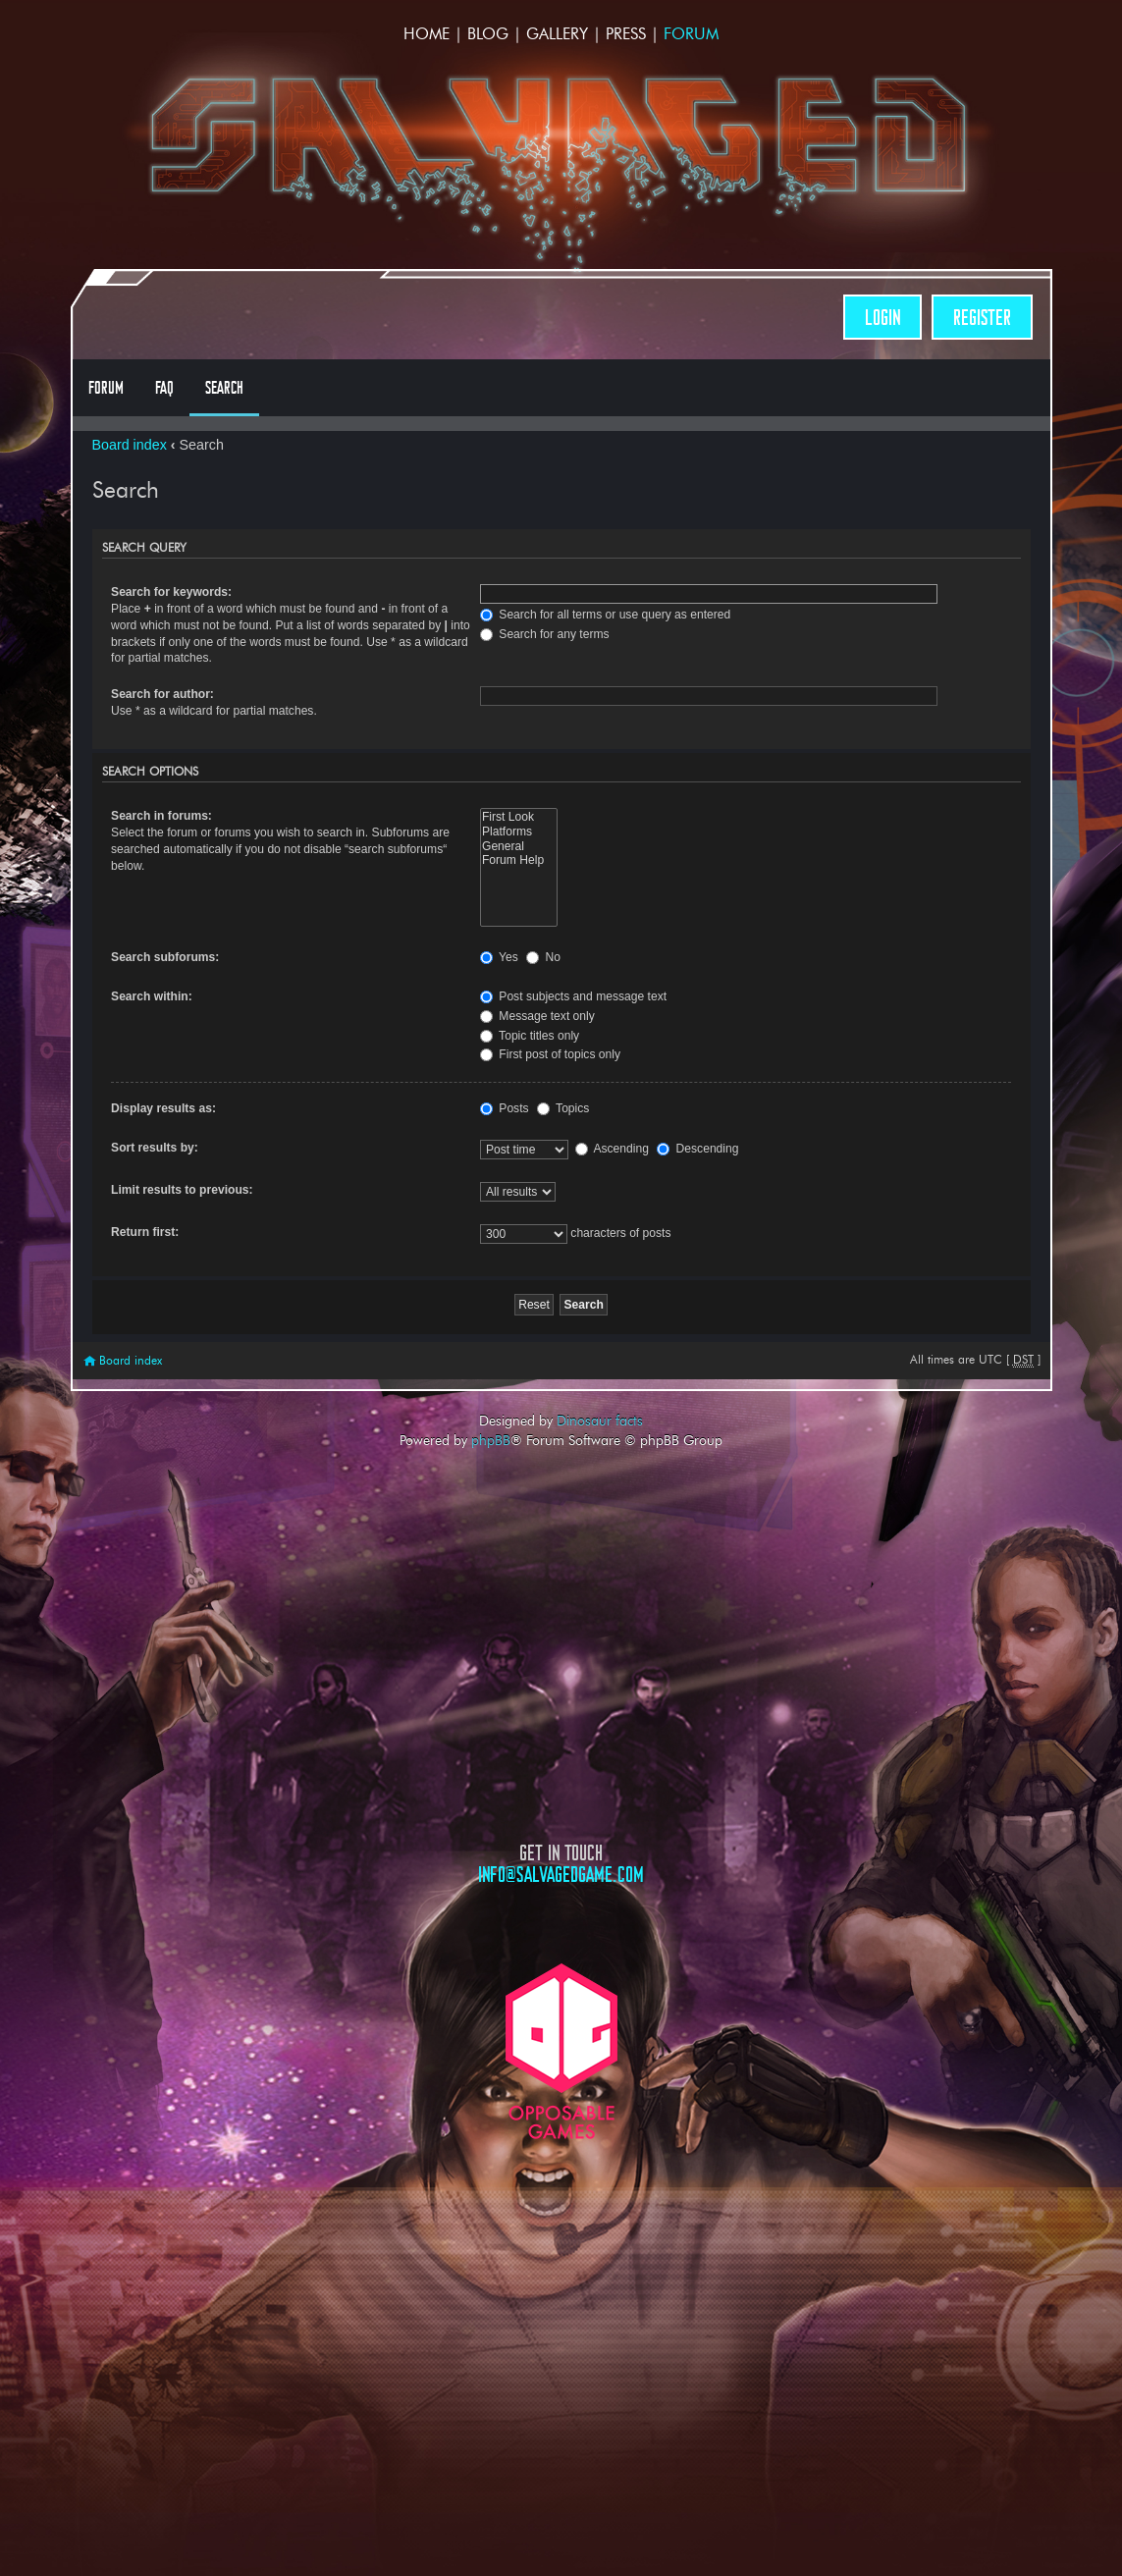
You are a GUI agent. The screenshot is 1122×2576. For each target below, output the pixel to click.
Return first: (145, 1232)
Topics (563, 1108)
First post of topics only (550, 1054)
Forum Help (519, 860)
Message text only (537, 1016)
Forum (691, 34)
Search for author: (162, 694)
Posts (504, 1108)
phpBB (490, 1440)
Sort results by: (154, 1147)
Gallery (557, 34)
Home (426, 34)
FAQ (164, 388)
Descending (697, 1148)
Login (882, 317)
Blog (487, 34)
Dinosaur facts (600, 1420)
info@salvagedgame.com (561, 1874)
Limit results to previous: (181, 1190)
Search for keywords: (171, 592)
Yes (499, 957)
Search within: (151, 996)
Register (982, 317)
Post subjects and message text (573, 996)
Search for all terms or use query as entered (605, 614)
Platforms (519, 832)
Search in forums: (161, 816)
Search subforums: (165, 957)
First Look (519, 817)
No (543, 957)
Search (224, 388)
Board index (129, 445)
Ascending (612, 1148)
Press (626, 34)
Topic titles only (529, 1036)
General (519, 846)
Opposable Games (561, 2051)
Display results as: (163, 1108)
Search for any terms (545, 634)
